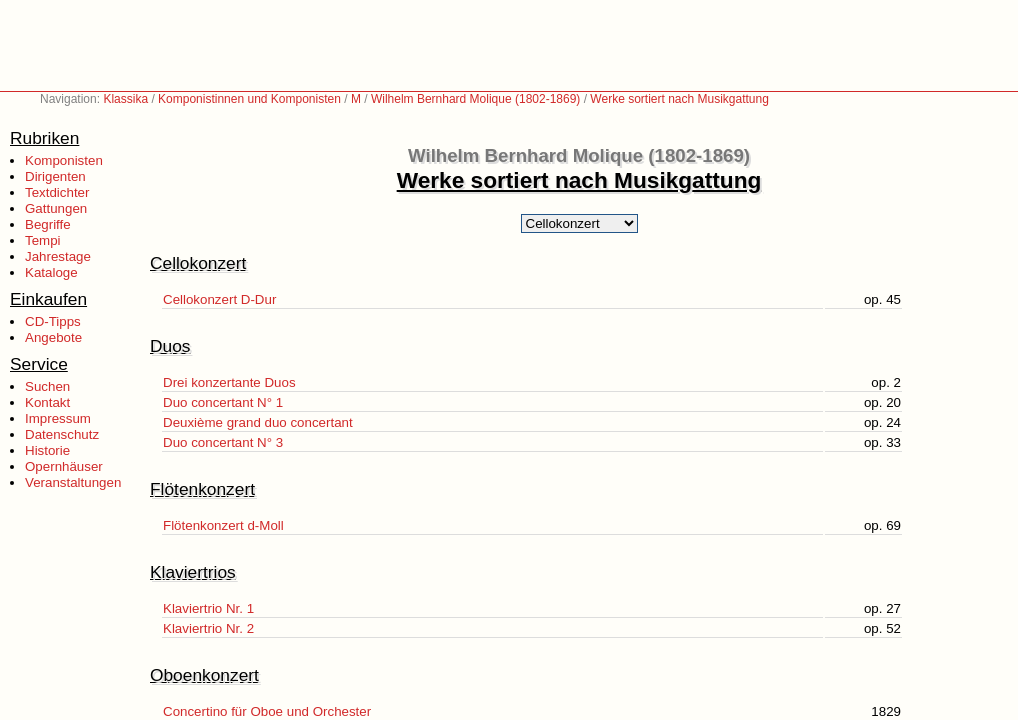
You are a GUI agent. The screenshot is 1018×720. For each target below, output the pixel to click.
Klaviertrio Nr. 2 (208, 628)
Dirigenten (55, 176)
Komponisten (64, 160)
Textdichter (57, 192)
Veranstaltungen (73, 482)
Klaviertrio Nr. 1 (208, 608)
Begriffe (48, 224)
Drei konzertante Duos (229, 382)
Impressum (58, 418)
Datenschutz (62, 434)
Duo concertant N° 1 (223, 402)
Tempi (43, 240)
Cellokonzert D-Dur (219, 299)
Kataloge (51, 272)
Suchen (47, 386)
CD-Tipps (53, 321)
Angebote (53, 337)
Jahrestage (58, 256)
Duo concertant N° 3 (223, 442)
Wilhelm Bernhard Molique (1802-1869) (475, 99)
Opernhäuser (64, 466)
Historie (47, 450)
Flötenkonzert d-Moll (223, 525)
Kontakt (47, 402)
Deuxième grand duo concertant (258, 422)
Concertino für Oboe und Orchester (267, 711)
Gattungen (56, 208)
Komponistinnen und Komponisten (249, 99)
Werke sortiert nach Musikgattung (679, 99)
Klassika (125, 99)
